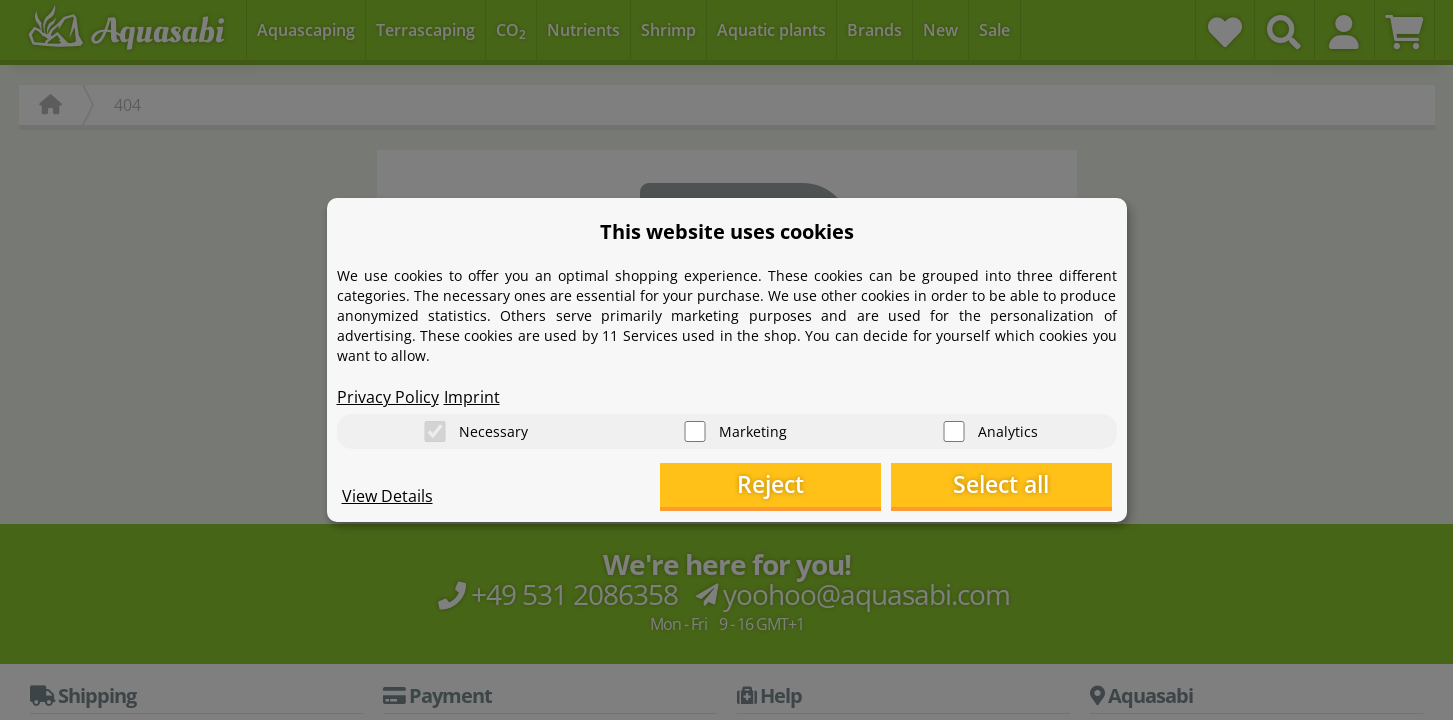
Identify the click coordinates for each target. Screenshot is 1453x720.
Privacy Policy (388, 396)
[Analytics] (954, 430)
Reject (801, 485)
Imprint (472, 396)
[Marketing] (695, 430)
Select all (1011, 485)
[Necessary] (435, 430)
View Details (387, 496)
